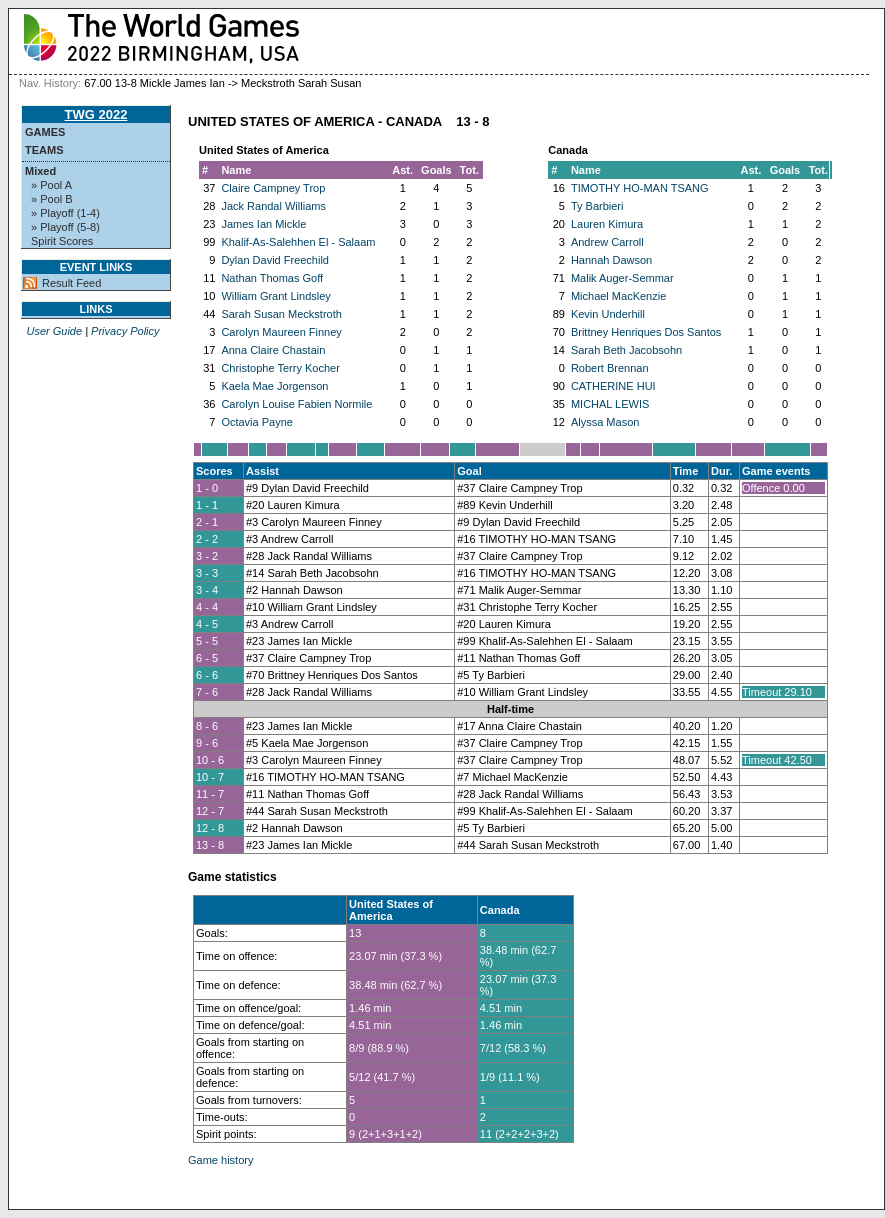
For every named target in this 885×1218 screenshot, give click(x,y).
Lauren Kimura (607, 224)
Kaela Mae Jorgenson (274, 386)
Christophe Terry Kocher (280, 368)
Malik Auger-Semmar (622, 278)
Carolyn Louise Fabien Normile (296, 404)
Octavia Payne (257, 422)
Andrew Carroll (607, 242)
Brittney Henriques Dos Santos (646, 332)
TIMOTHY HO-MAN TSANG (640, 188)
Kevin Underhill (608, 314)
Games (45, 132)
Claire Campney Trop (273, 188)
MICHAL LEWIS (610, 404)
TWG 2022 (96, 114)
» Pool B (52, 199)
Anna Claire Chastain (273, 350)
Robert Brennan (610, 368)
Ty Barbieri (597, 206)
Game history (220, 1160)
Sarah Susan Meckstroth (281, 314)
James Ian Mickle (263, 224)
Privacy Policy (125, 331)
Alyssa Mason (605, 422)
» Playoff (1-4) (65, 213)
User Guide (54, 331)
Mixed (40, 171)
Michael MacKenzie (618, 296)
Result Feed (71, 283)
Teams (44, 150)
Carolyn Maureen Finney (281, 332)
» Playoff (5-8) (65, 227)
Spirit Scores (62, 241)
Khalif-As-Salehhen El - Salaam (298, 242)
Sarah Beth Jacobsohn (626, 350)
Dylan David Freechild (275, 260)
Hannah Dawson (611, 260)
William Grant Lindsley (275, 296)
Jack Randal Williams (273, 206)
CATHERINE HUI (613, 386)
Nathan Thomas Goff (272, 278)
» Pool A (51, 185)
